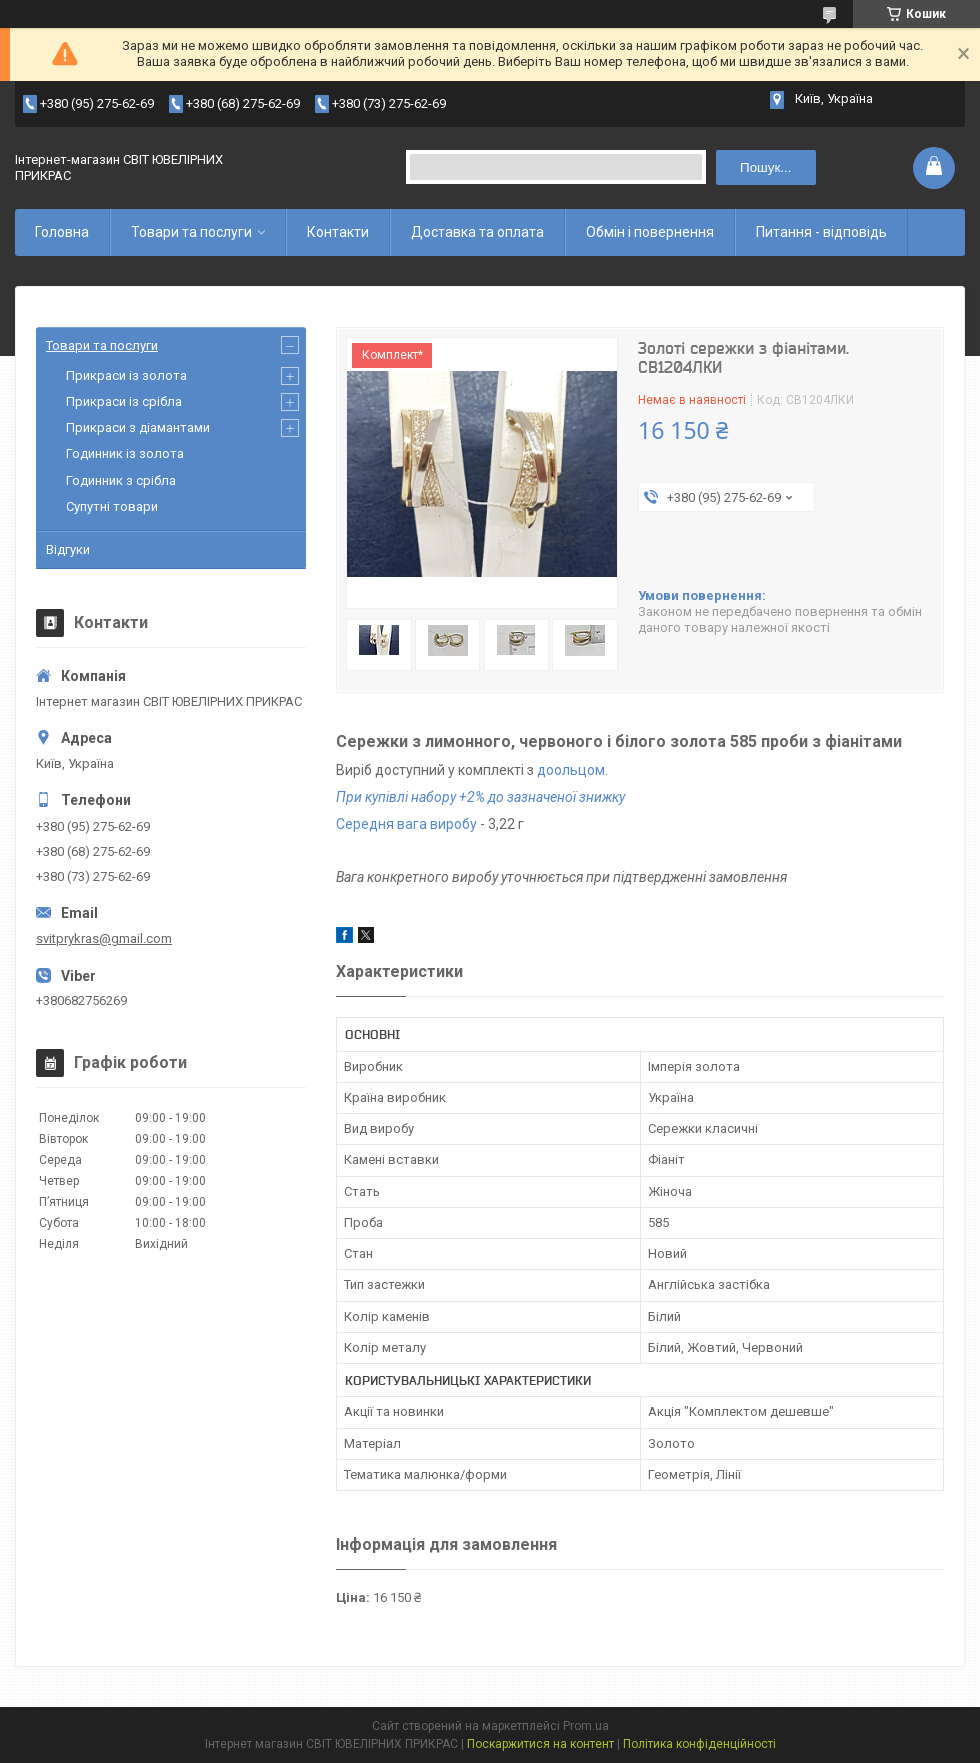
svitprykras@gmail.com (104, 938)
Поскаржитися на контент (540, 1744)
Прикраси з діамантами (138, 427)
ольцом (579, 770)
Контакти (338, 232)
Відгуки (68, 549)
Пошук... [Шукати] (765, 167)
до (545, 770)
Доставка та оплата (477, 232)
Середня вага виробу (406, 824)
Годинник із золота (125, 453)
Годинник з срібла (121, 480)
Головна (62, 232)
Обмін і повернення (650, 232)
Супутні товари (112, 506)
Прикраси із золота (126, 375)
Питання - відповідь (821, 232)
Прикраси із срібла (124, 401)
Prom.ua (586, 1726)
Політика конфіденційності (699, 1744)
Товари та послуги (191, 232)
